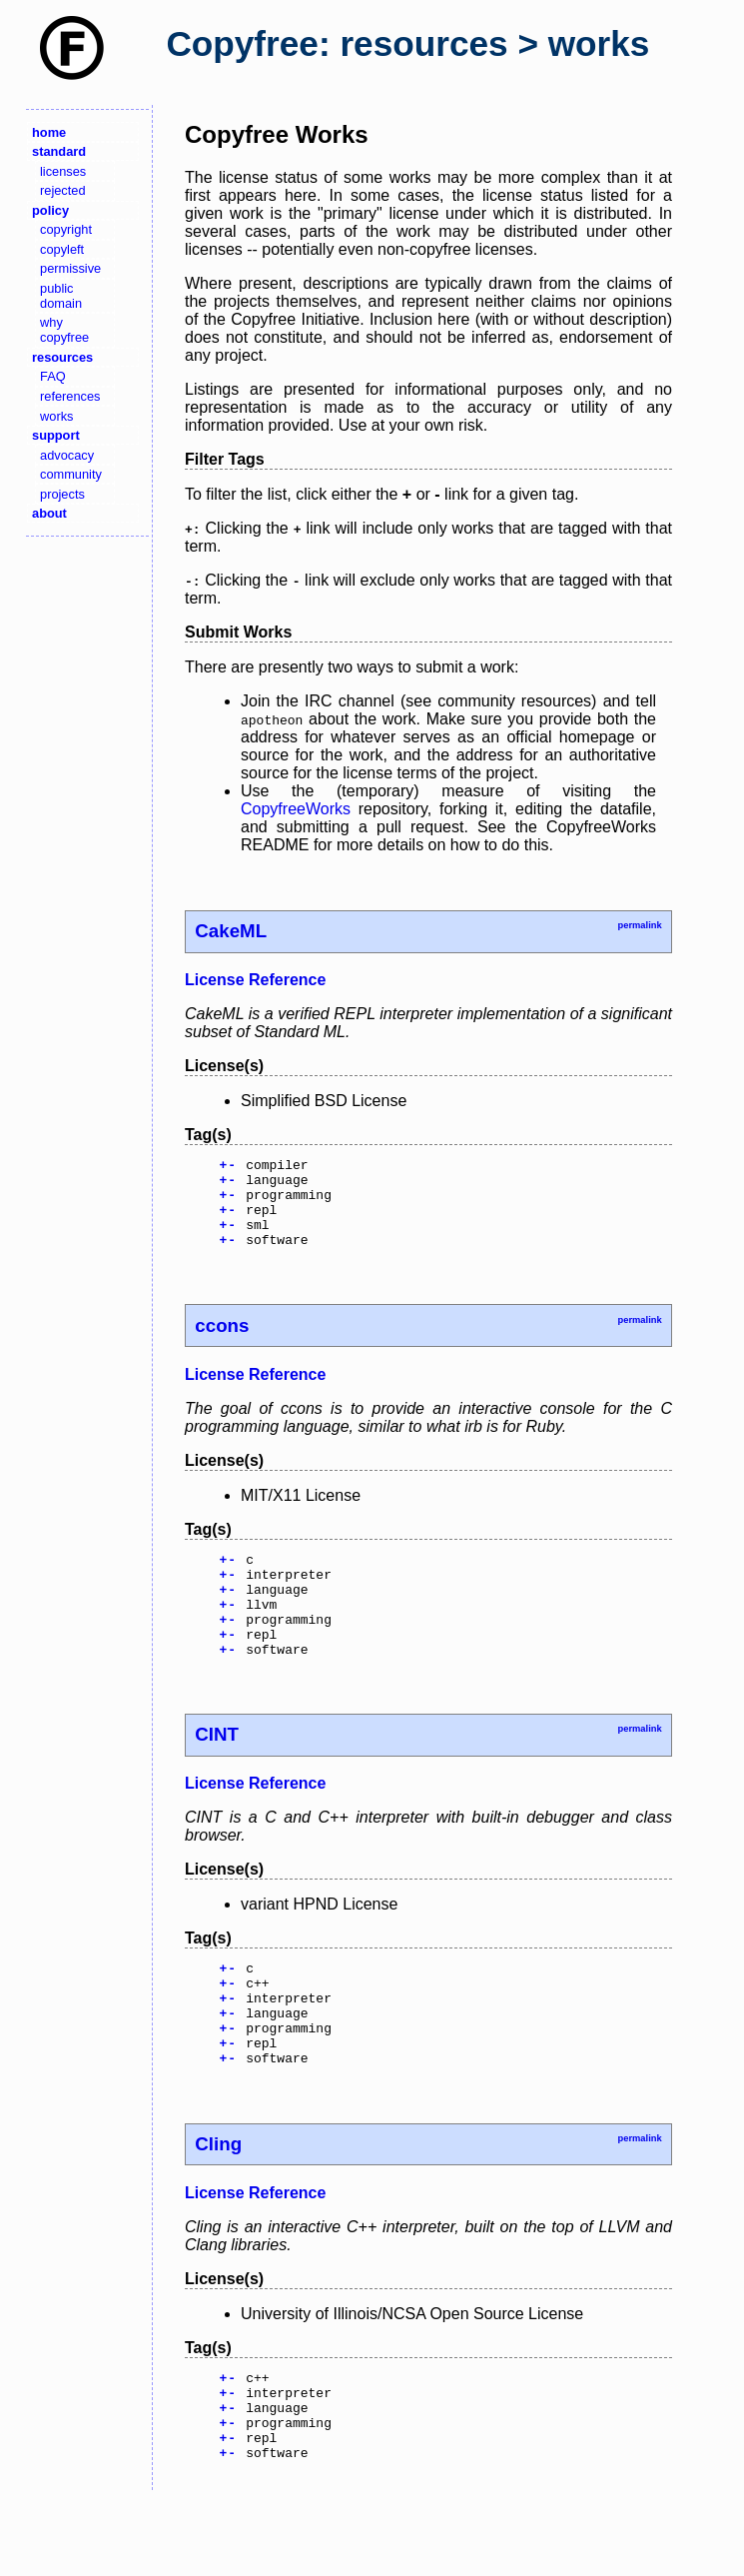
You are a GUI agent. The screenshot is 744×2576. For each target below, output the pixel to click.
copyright (66, 229)
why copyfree (64, 330)
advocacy (67, 455)
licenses (63, 171)
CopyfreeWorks (296, 808)
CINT (217, 1773)
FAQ (53, 376)
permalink (639, 925)
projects (62, 494)
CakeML (231, 930)
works (56, 416)
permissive (70, 268)
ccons (222, 1343)
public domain (61, 296)
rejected (63, 190)
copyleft (62, 249)
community (71, 474)
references (70, 396)
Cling (218, 2203)
